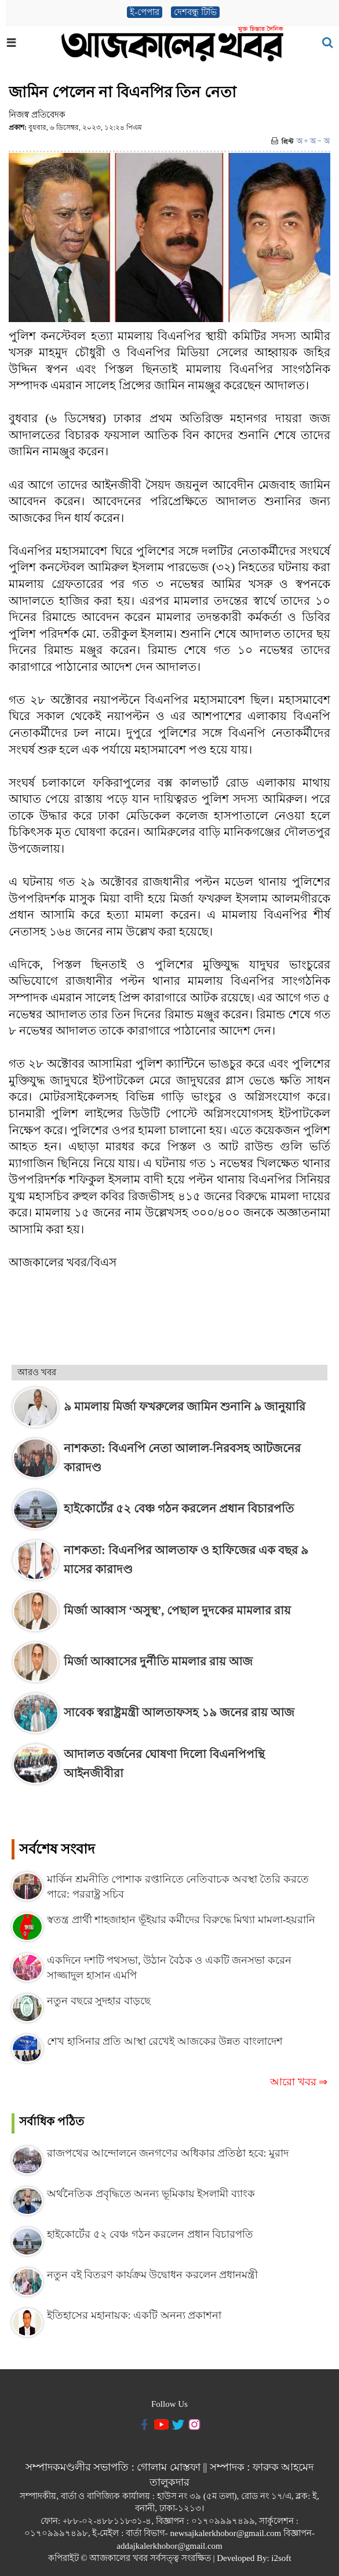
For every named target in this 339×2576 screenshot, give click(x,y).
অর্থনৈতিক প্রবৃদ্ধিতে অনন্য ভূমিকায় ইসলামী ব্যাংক (151, 2193)
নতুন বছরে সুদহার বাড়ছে (99, 2001)
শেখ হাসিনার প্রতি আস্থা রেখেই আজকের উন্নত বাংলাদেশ (165, 2041)
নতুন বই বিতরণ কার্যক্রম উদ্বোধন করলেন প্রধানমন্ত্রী (152, 2275)
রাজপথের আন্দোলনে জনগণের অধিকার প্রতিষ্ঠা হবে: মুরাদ (168, 2153)
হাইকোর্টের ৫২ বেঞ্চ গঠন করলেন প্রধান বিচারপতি (150, 2234)
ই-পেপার (144, 12)
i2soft (281, 2558)
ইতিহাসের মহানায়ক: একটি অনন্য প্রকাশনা (134, 2315)
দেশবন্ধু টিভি (195, 12)
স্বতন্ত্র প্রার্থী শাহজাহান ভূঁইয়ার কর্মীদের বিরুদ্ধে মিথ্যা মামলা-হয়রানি (181, 1919)
